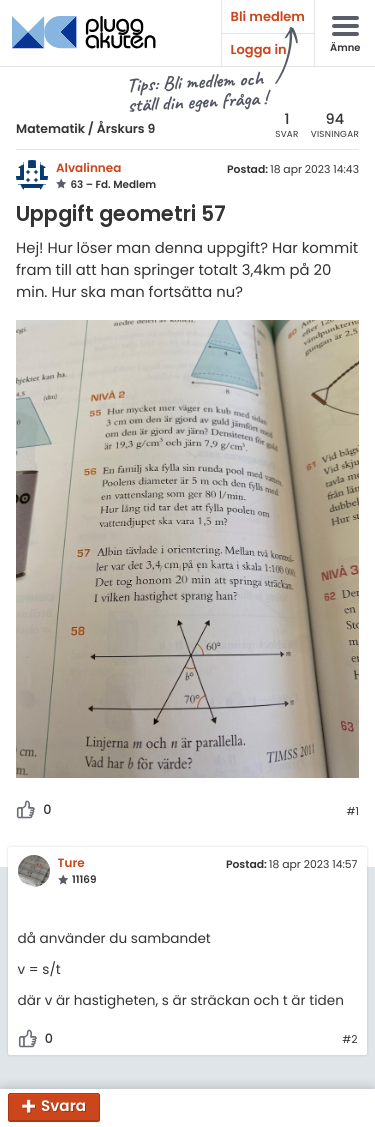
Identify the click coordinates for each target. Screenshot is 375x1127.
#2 (349, 1040)
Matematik (50, 129)
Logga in (259, 49)
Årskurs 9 (126, 129)
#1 (352, 812)
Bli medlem (268, 16)
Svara (63, 1107)
